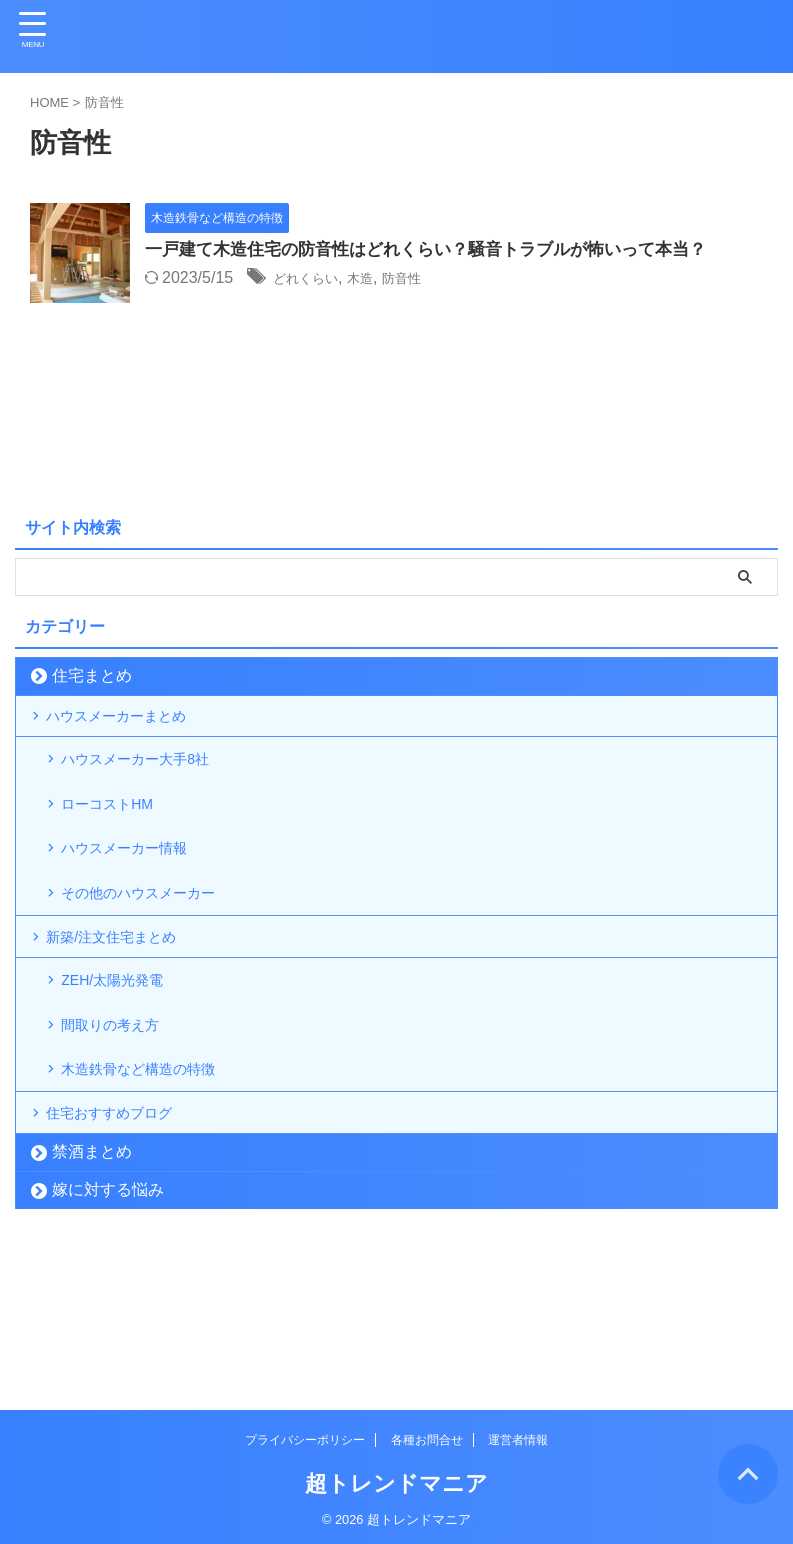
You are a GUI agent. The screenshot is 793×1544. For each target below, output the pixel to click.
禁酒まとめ (92, 1278)
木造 (378, 279)
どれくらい (313, 279)
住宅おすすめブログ (124, 1231)
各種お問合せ (427, 1436)
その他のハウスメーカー (155, 948)
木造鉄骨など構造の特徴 (155, 1174)
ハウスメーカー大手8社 (151, 780)
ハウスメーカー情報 (139, 892)
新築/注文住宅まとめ (126, 1005)
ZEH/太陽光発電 (125, 1062)
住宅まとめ (92, 675)
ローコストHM (119, 836)
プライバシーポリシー (305, 1436)
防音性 (427, 279)
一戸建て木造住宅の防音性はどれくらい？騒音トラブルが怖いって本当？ (442, 251)
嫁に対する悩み (108, 1316)
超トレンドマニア (396, 1479)
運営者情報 (518, 1436)
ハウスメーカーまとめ (132, 723)
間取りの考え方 (123, 1118)
